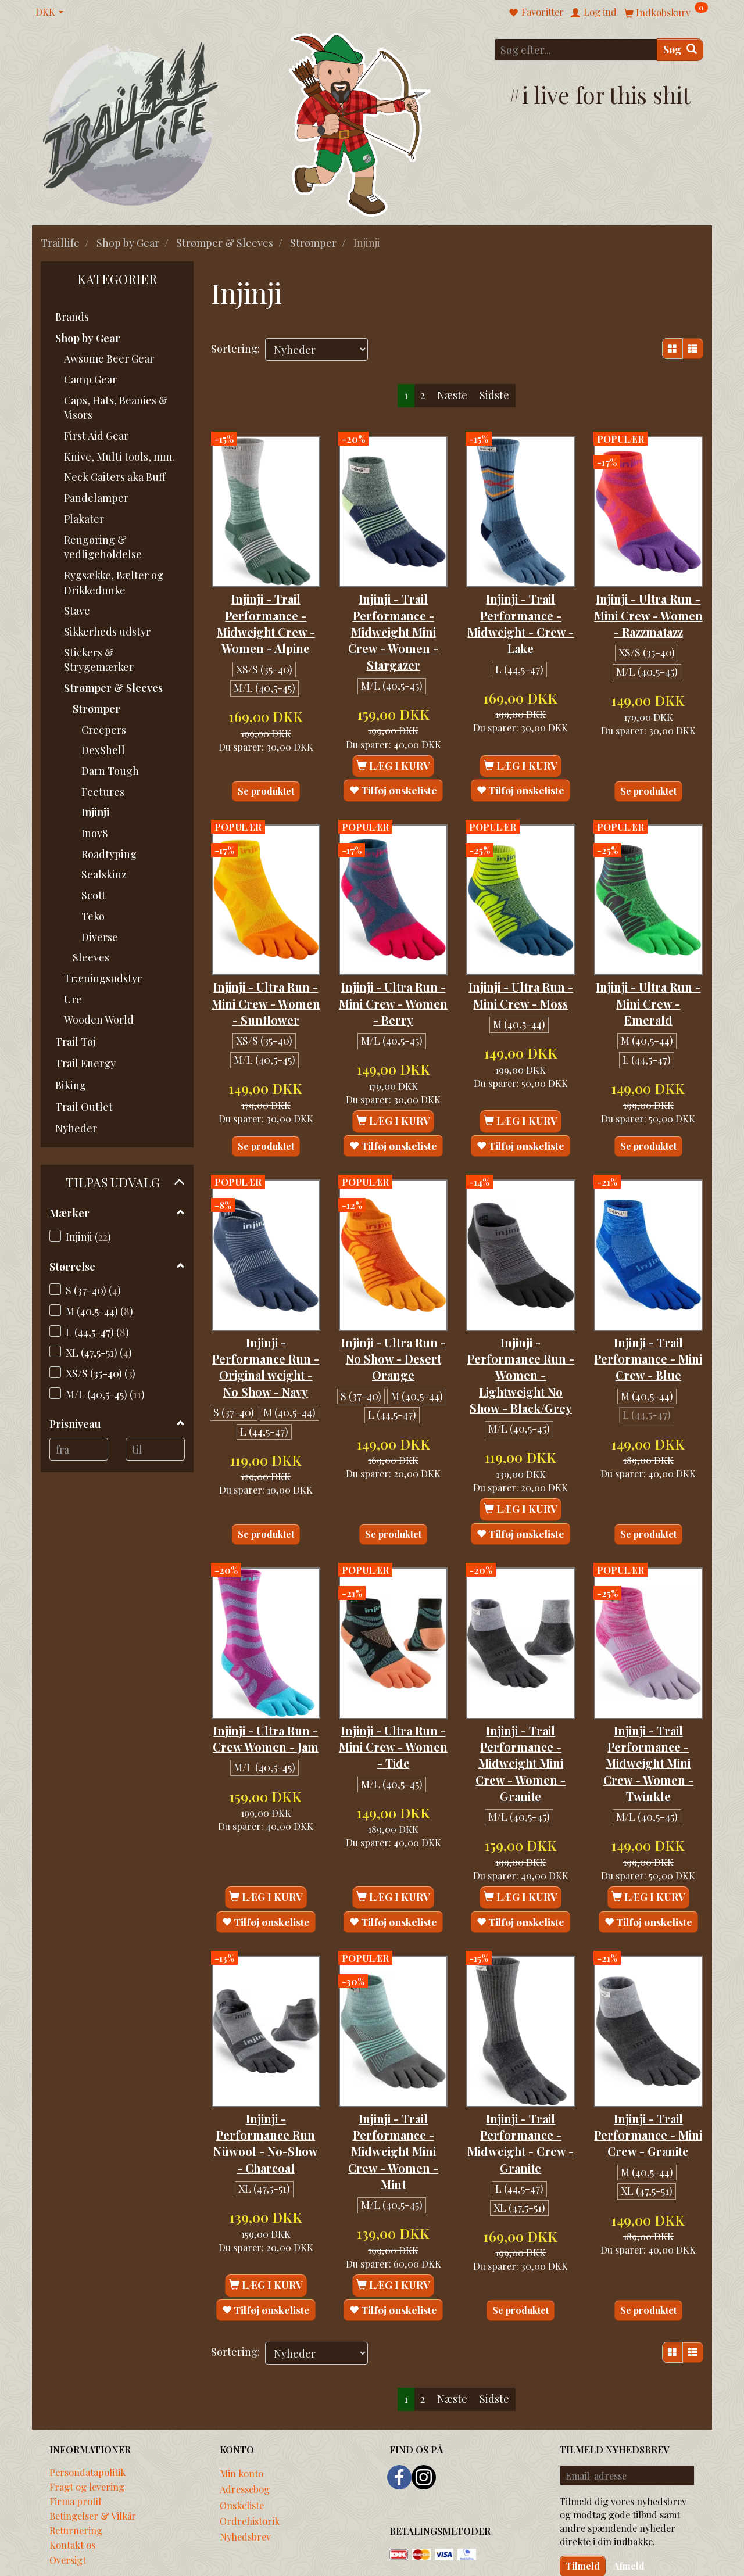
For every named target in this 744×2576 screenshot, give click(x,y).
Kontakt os (72, 2493)
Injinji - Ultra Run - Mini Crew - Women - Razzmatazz (648, 607)
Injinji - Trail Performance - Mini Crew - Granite (648, 2090)
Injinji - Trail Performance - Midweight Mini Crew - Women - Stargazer (393, 615)
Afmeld (629, 2514)
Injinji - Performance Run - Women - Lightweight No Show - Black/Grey (521, 1345)
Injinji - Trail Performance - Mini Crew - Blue (648, 1321)
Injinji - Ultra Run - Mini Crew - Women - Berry (393, 972)
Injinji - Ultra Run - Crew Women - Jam (265, 1709)
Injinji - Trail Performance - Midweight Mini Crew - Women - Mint (393, 2098)
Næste (452, 395)
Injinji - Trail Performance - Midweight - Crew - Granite (520, 2090)
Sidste (494, 395)
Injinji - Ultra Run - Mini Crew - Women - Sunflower (266, 980)
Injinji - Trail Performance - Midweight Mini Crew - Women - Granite (520, 1725)
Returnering (75, 2478)
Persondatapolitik (87, 2420)
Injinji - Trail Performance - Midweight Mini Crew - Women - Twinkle (648, 1725)
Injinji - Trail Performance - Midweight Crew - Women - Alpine (266, 607)
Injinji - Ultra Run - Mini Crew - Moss (520, 972)
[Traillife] (131, 123)
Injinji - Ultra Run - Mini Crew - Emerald (648, 972)
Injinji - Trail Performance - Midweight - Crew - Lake (520, 607)
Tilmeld (583, 2514)
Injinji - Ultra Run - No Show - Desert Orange (393, 1321)
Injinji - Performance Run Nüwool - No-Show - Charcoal (265, 2098)
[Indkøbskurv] (666, 12)
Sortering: (235, 349)
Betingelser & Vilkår (92, 2463)
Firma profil (75, 2449)
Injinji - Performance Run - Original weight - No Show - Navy (266, 1337)
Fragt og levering (86, 2434)
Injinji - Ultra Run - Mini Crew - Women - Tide (393, 1709)
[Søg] (680, 49)
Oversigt (67, 2508)
